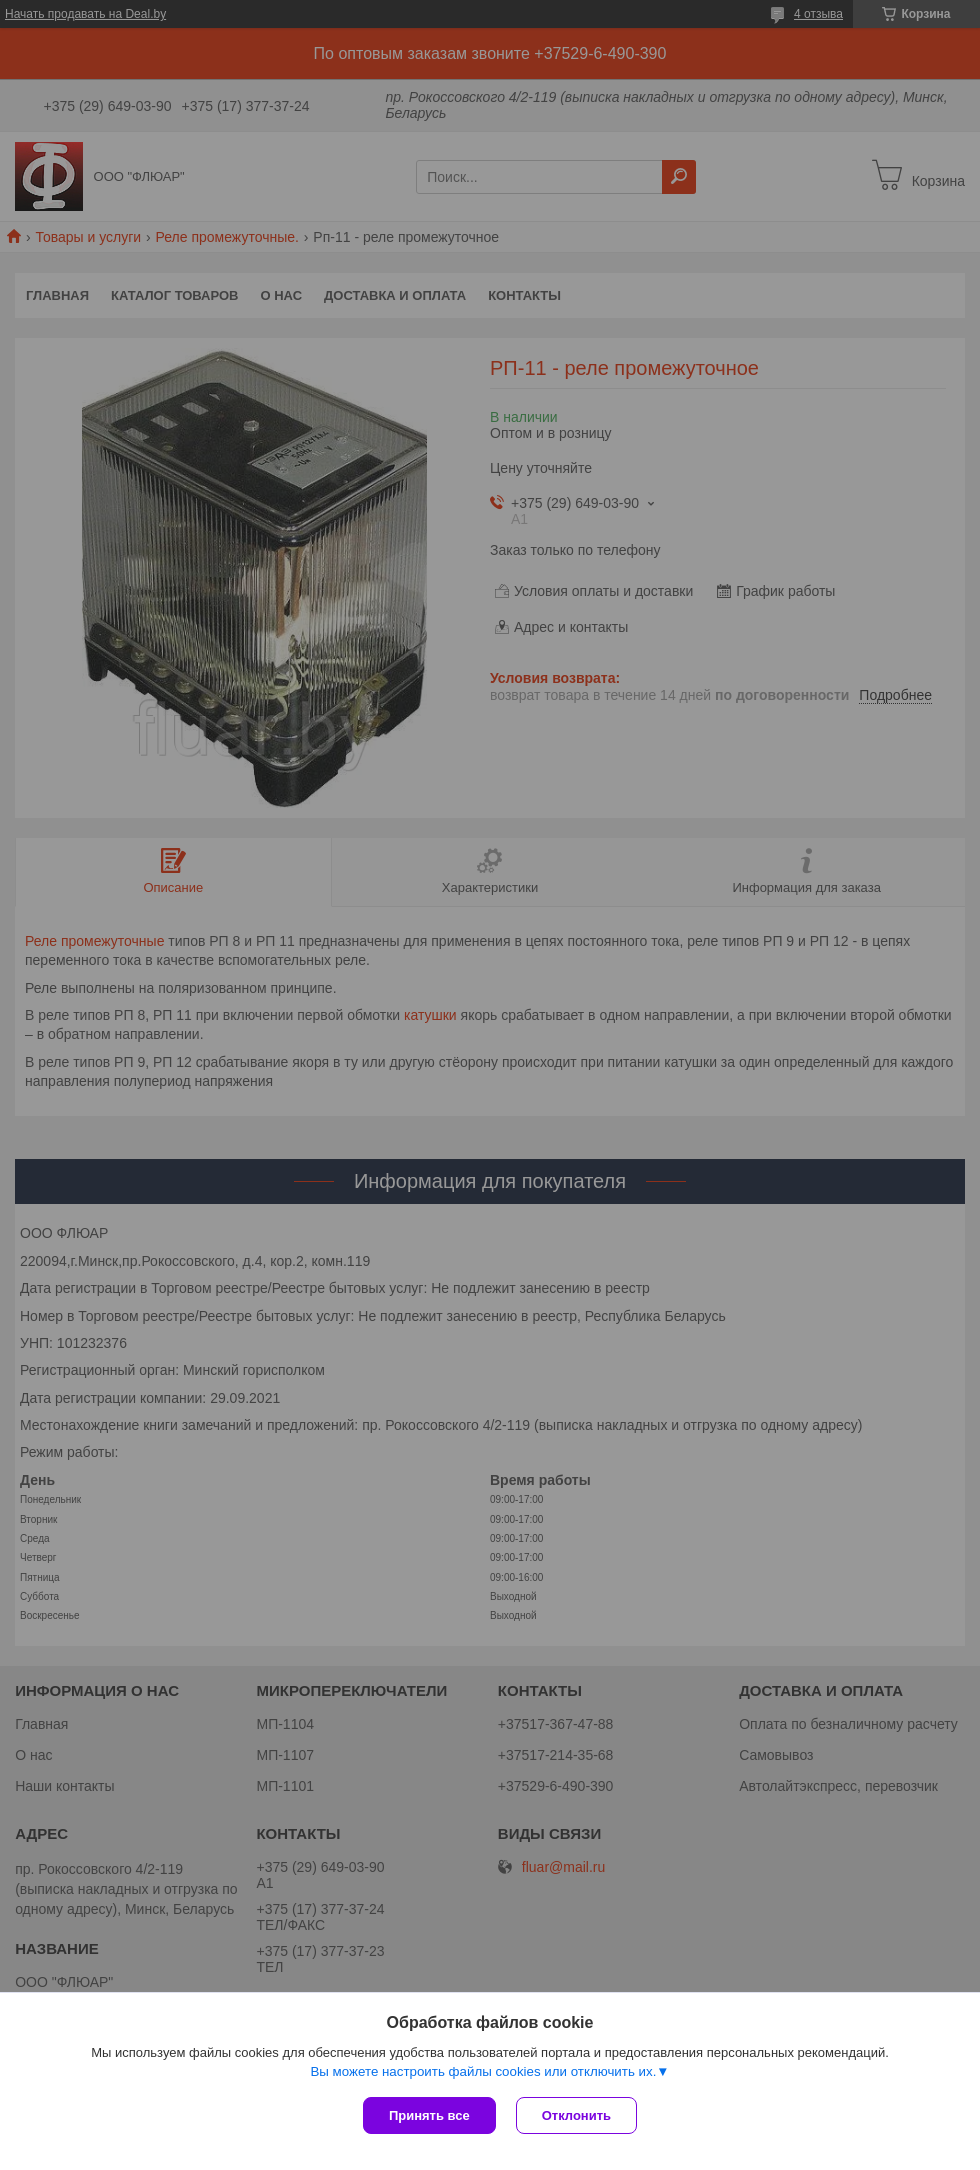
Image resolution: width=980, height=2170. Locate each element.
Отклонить (576, 2115)
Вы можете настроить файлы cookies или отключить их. (483, 2071)
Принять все (429, 2115)
